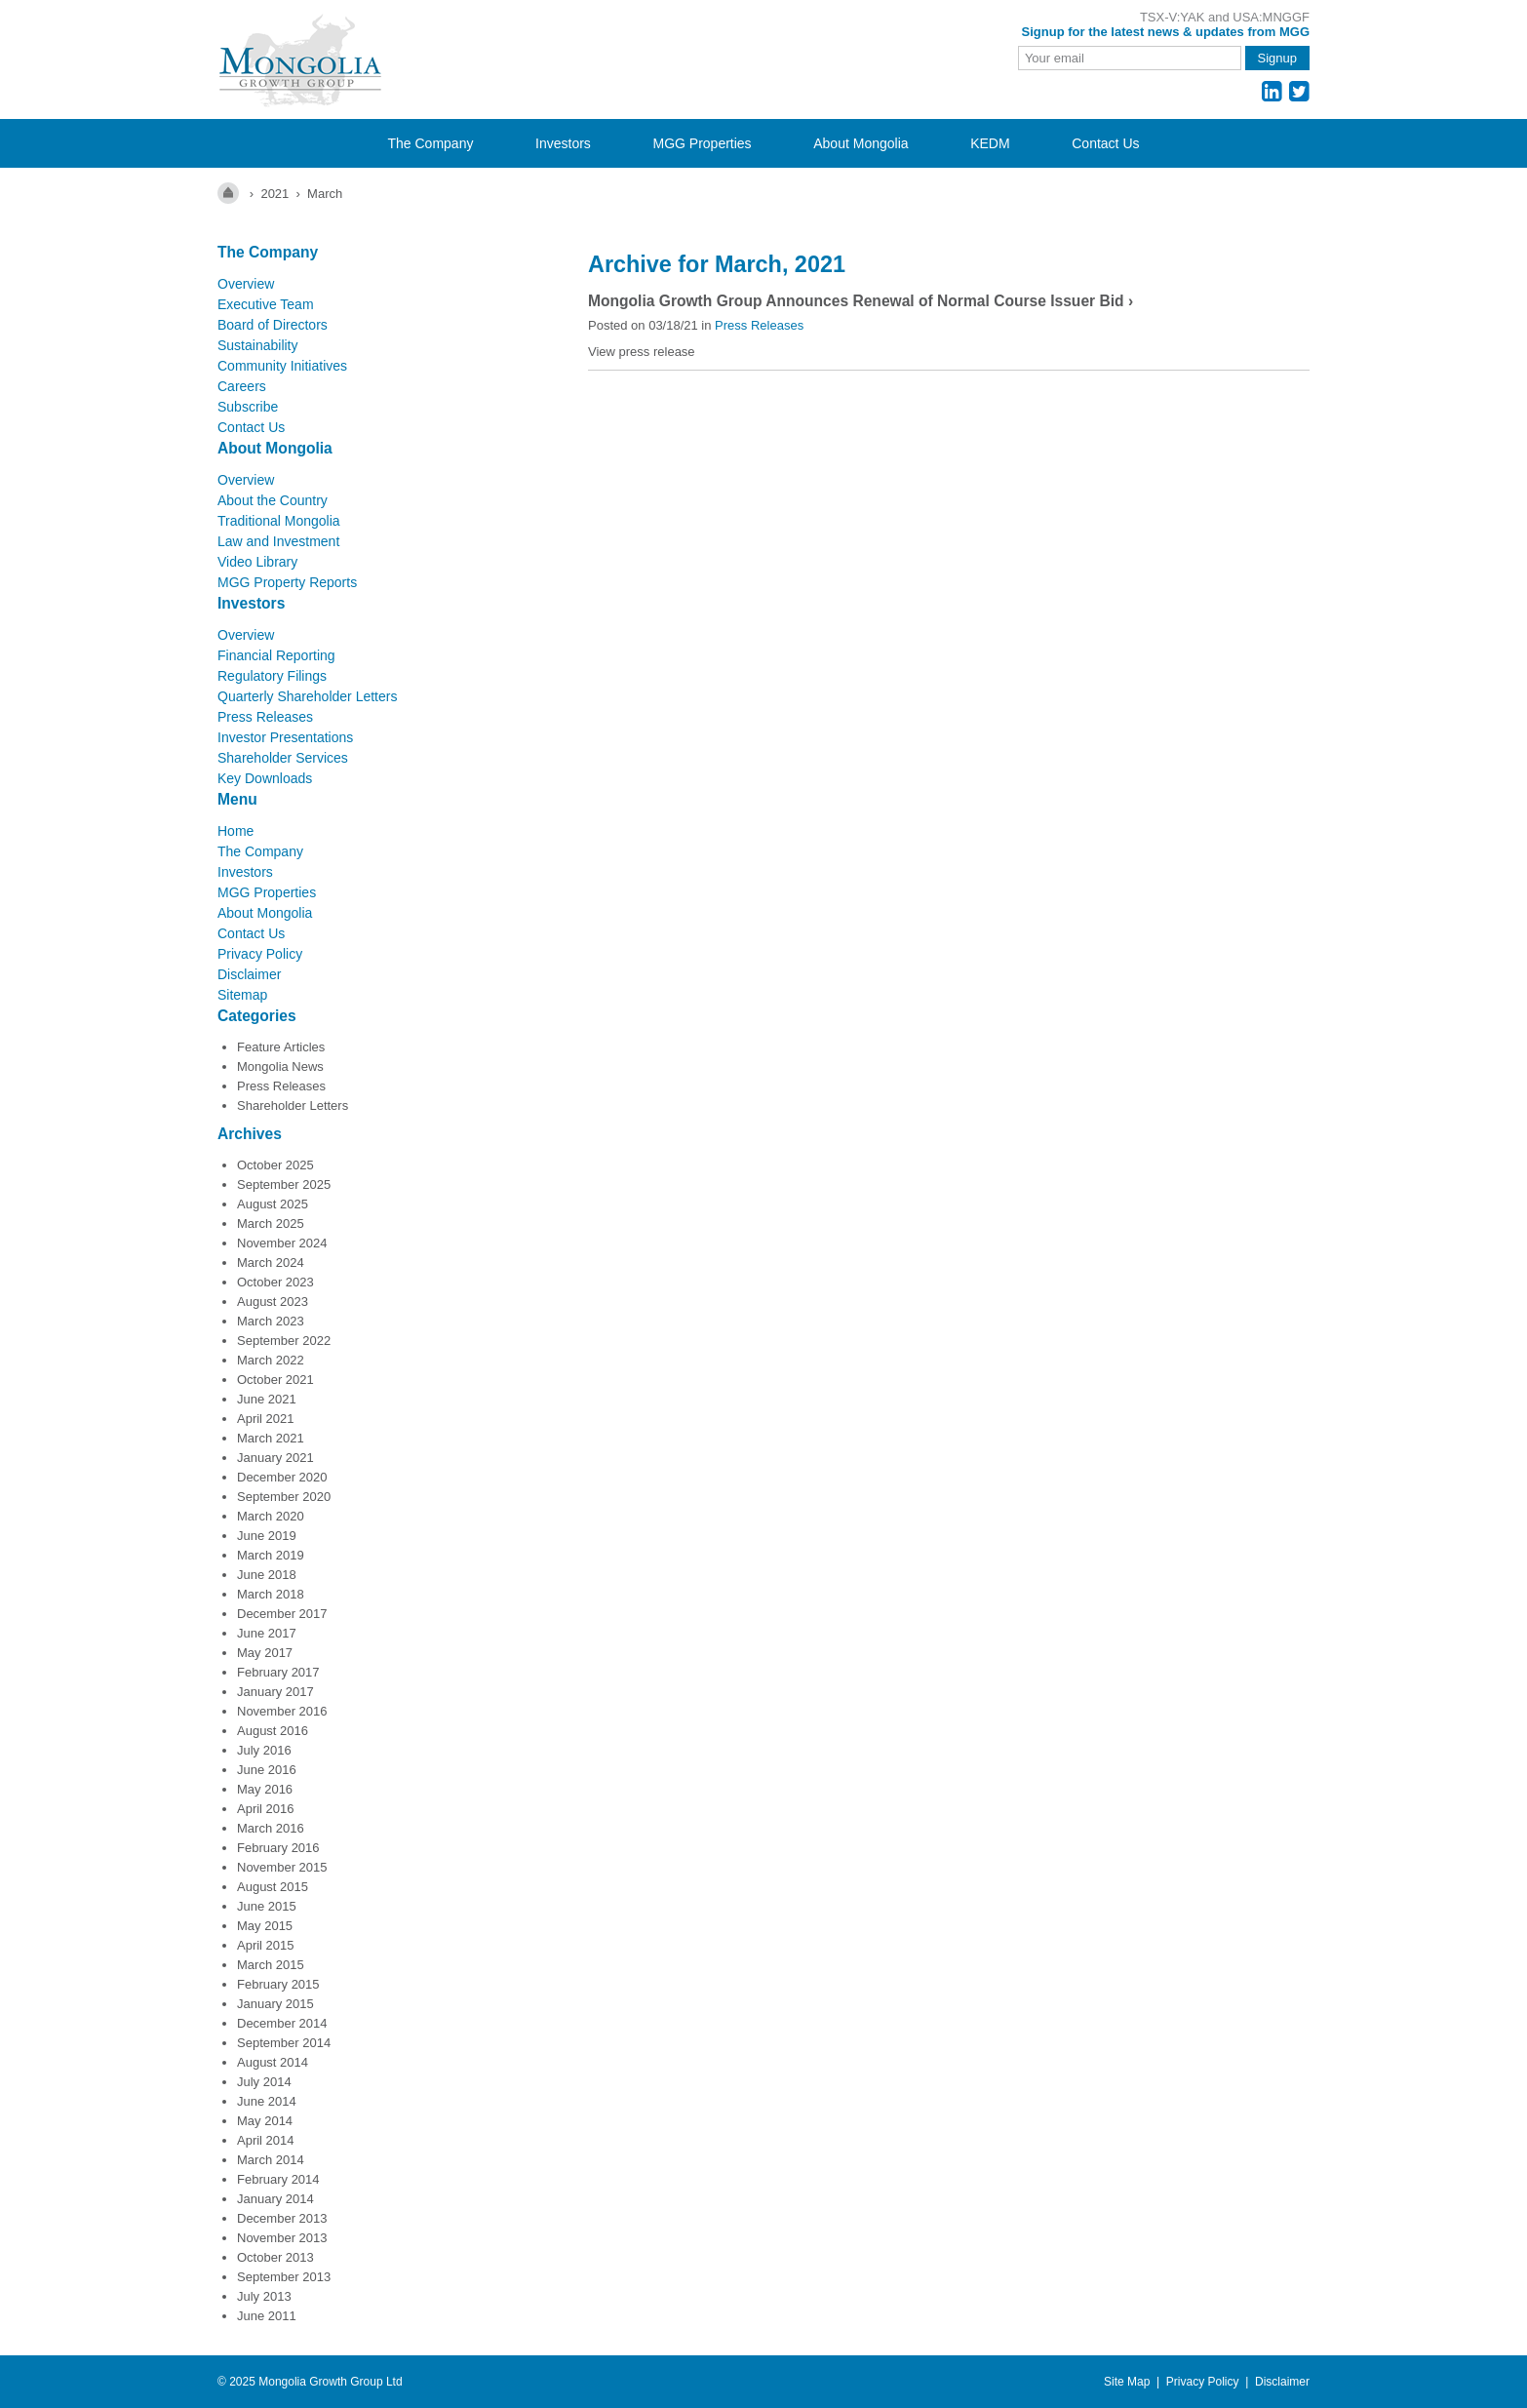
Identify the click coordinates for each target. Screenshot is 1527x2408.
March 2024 (270, 1262)
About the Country (272, 500)
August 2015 (272, 1886)
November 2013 (282, 2237)
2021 (274, 193)
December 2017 (282, 1613)
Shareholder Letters (292, 1105)
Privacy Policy (259, 954)
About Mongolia (860, 143)
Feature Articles (281, 1047)
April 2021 (265, 1418)
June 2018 (266, 1574)
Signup (1277, 58)
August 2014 (272, 2062)
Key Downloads (264, 778)
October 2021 (275, 1379)
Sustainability (257, 345)
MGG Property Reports (287, 582)
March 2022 (270, 1360)
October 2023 (275, 1282)
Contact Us (1105, 143)
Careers (241, 386)
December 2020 (282, 1477)
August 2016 (272, 1730)
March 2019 (270, 1555)
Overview (245, 284)
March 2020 (270, 1516)
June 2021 (266, 1399)
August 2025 (272, 1204)
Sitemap (242, 995)
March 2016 (270, 1828)
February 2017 (278, 1672)
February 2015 (278, 1984)
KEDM (989, 143)
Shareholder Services (282, 758)
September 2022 (284, 1340)
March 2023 (270, 1321)
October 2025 (275, 1165)
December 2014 (282, 2023)
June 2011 (266, 2316)
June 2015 (266, 1906)
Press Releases (265, 717)
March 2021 (270, 1438)
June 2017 (266, 1633)
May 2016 (265, 1789)
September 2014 (284, 2042)
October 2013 (275, 2257)
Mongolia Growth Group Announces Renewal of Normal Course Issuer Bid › (860, 301)
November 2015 (282, 1867)
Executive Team (265, 304)
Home (235, 831)
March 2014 (270, 2159)
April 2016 (265, 1808)
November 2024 (282, 1243)
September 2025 (284, 1184)
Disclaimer (249, 974)
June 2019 (266, 1535)
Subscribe (247, 406)
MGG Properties (701, 143)
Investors (563, 143)
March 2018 (270, 1594)
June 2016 (266, 1769)
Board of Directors (272, 325)
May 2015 (265, 1925)
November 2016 (282, 1711)
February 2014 (278, 2179)
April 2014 (265, 2140)
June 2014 (266, 2101)
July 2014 (264, 2081)
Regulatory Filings (272, 676)
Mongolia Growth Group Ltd (330, 2381)
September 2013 (284, 2277)
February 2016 (278, 1847)
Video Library (257, 562)
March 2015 (270, 1964)
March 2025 (270, 1223)
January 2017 (275, 1691)
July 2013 (264, 2296)
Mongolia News (280, 1066)
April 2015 (265, 1945)
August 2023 (272, 1301)
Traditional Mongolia (278, 521)
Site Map (1127, 2381)
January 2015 (275, 2003)
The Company (430, 143)
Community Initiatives (282, 366)
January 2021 (275, 1457)
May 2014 (265, 2120)
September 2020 (284, 1496)
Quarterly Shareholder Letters (307, 696)
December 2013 (282, 2218)
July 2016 (264, 1750)
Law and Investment (278, 541)
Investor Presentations (285, 737)
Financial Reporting (276, 655)
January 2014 (275, 2198)
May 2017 (265, 1652)
